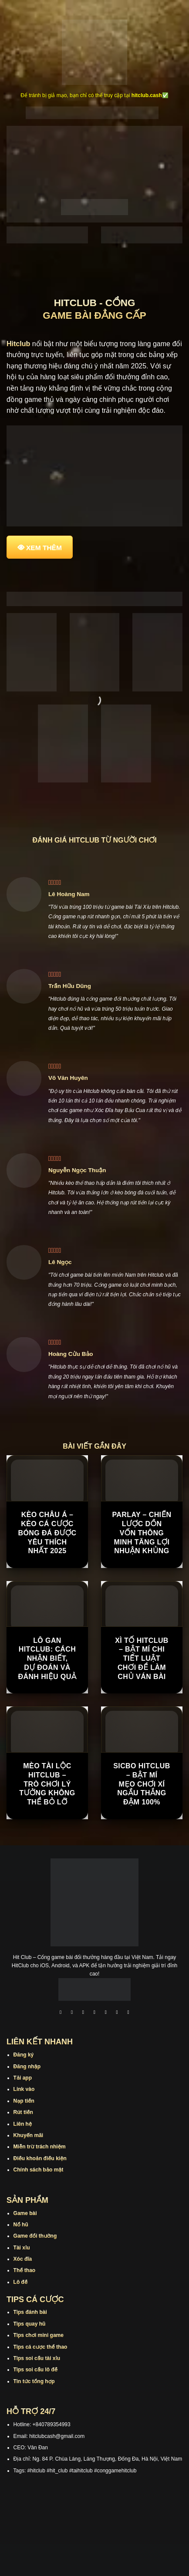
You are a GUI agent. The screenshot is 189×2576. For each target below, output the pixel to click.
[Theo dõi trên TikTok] (83, 2013)
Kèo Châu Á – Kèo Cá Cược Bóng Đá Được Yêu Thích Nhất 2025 (47, 1532)
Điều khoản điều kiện (40, 2158)
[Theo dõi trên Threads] (117, 2013)
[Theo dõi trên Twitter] (106, 2013)
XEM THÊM (44, 547)
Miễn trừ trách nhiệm (40, 2147)
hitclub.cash (147, 95)
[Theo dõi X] (94, 2013)
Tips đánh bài (30, 2312)
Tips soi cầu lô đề (35, 2370)
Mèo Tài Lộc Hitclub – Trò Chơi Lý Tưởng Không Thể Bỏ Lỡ (47, 1784)
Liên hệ (23, 2124)
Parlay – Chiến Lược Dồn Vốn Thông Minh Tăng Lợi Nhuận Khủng (141, 1532)
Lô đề (21, 2282)
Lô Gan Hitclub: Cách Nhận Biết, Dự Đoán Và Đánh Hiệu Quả (47, 1658)
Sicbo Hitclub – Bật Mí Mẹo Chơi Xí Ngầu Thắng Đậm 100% (141, 1784)
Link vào (24, 2089)
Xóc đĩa (23, 2259)
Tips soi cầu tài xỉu (37, 2358)
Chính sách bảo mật (39, 2170)
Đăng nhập (27, 2066)
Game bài (25, 2213)
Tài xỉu (22, 2248)
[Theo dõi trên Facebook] (60, 2013)
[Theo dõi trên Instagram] (72, 2013)
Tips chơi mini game (39, 2335)
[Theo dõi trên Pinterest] (128, 2013)
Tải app (23, 2078)
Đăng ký (24, 2055)
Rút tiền (23, 2112)
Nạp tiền (24, 2101)
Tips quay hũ (30, 2324)
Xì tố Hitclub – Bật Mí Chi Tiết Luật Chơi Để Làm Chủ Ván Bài (142, 1658)
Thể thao (25, 2270)
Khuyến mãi (29, 2135)
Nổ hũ (21, 2225)
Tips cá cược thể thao (41, 2347)
